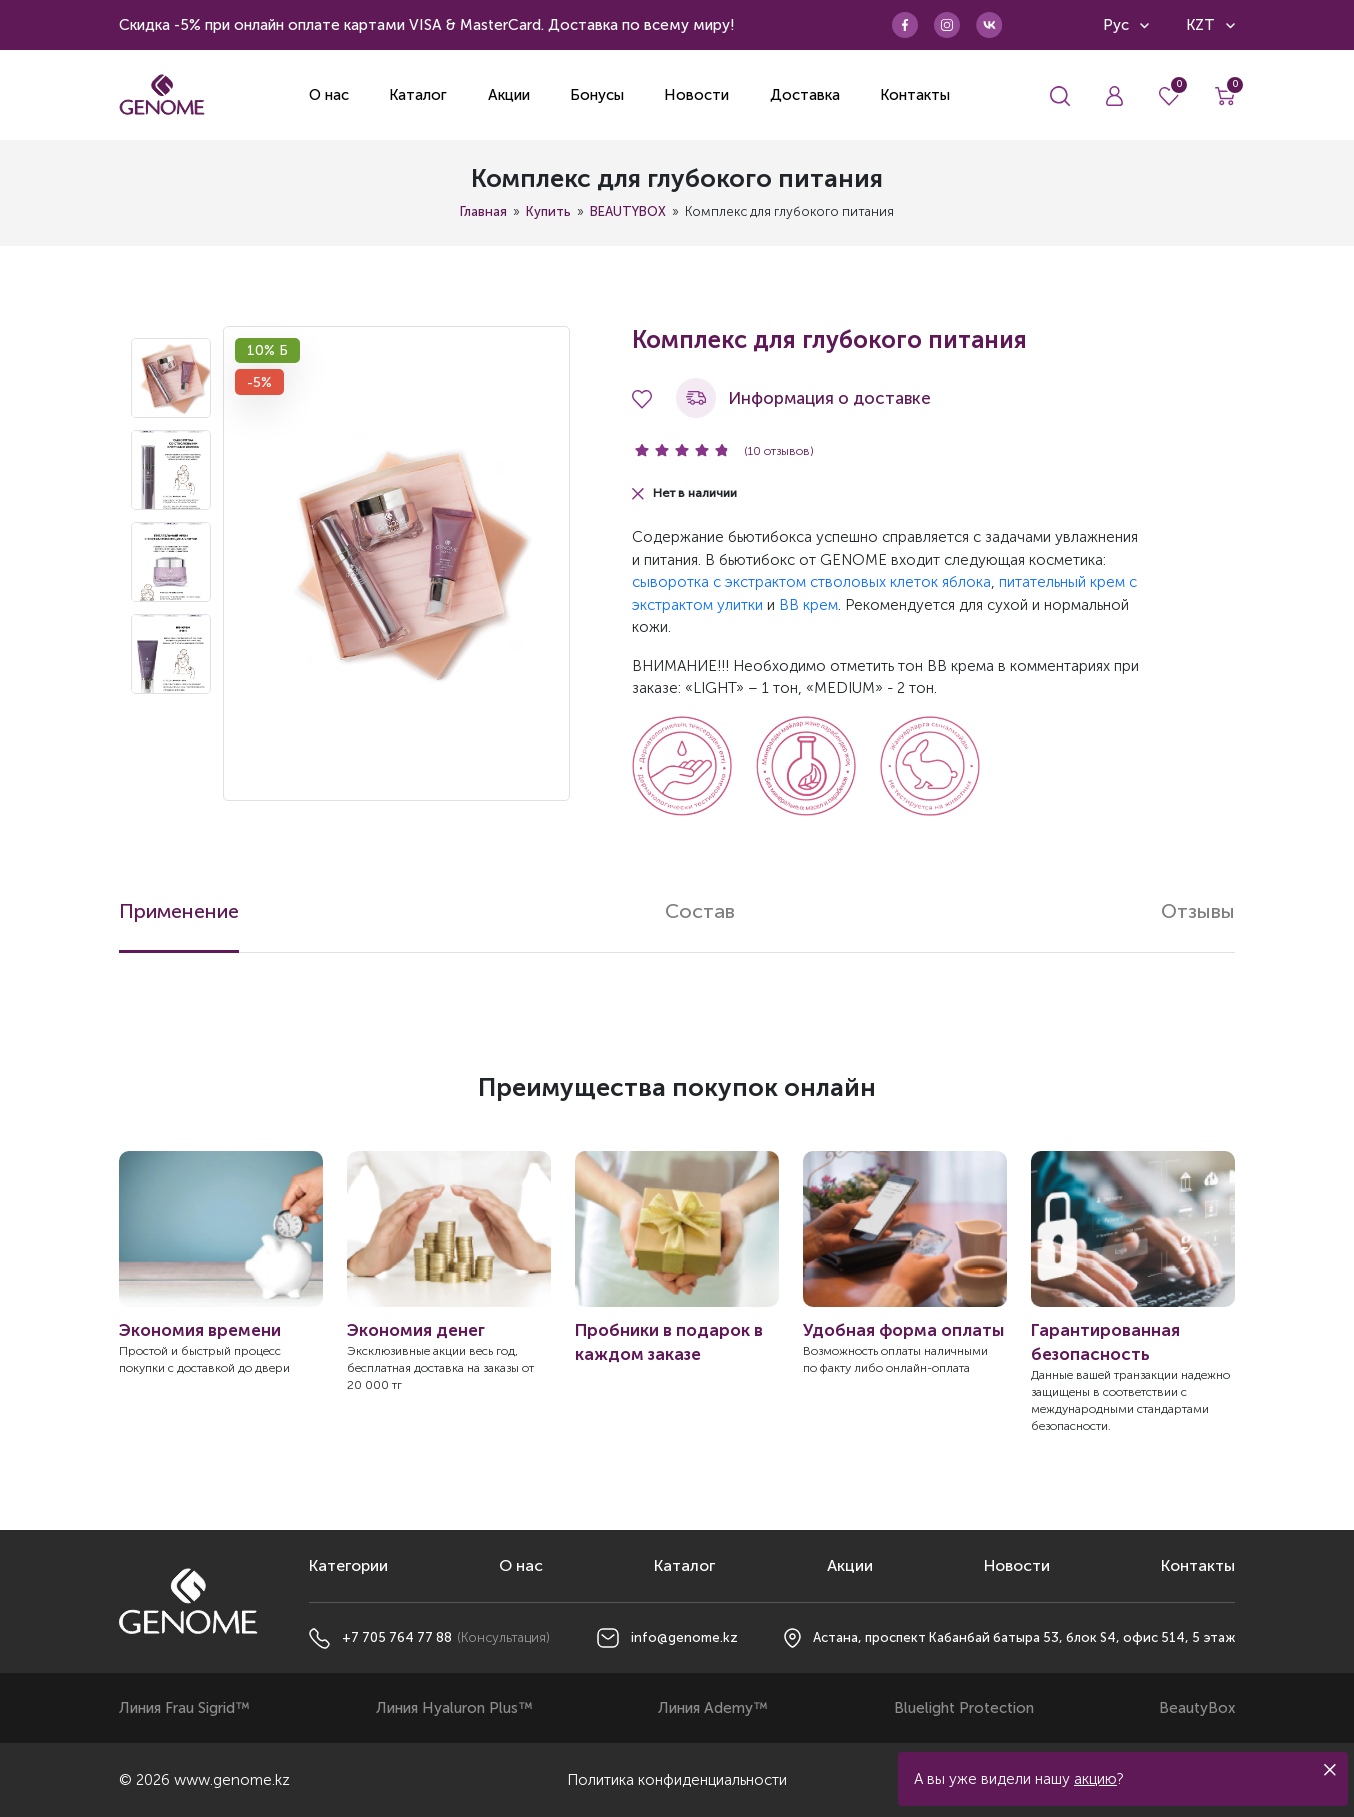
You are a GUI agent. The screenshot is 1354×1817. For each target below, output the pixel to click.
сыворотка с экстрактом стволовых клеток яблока (811, 582)
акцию (1095, 1779)
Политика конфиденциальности (677, 1780)
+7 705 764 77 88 (397, 1637)
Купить (548, 211)
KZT (1210, 25)
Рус (1126, 25)
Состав (700, 911)
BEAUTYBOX (628, 211)
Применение (179, 911)
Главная (483, 211)
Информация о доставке (803, 398)
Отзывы (1198, 911)
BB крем (808, 605)
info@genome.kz (684, 1637)
